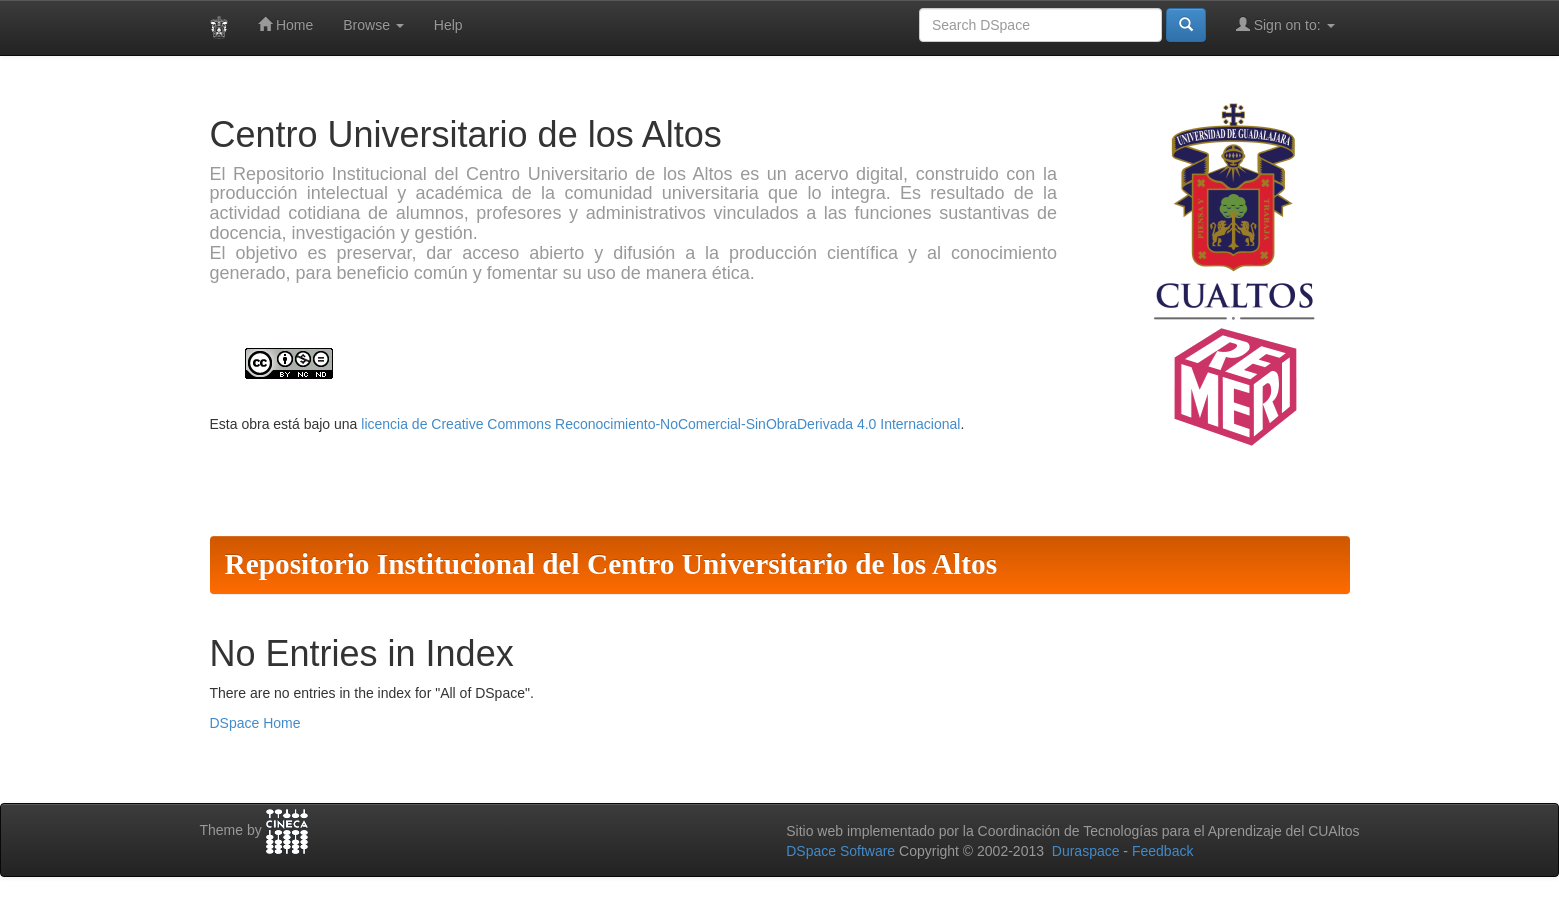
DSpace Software (840, 851)
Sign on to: (1285, 24)
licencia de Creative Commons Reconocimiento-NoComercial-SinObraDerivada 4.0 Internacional (660, 424)
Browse (373, 25)
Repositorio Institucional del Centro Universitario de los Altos (611, 564)
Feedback (1162, 851)
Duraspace (1086, 851)
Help (448, 25)
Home (285, 24)
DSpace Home (255, 723)
